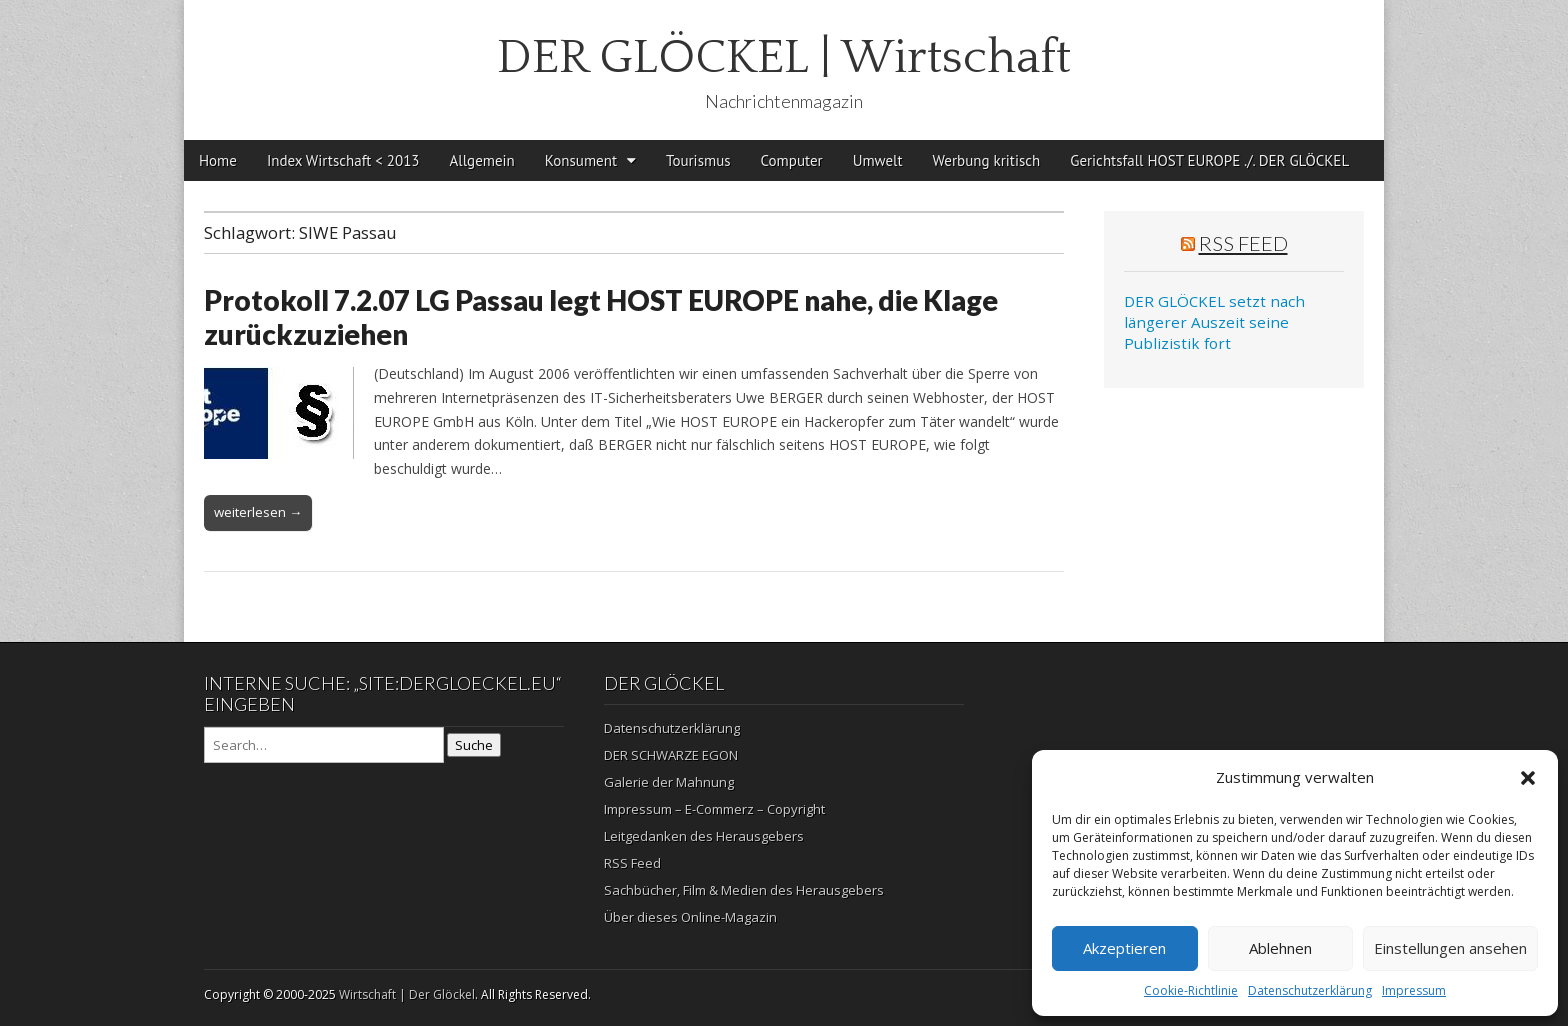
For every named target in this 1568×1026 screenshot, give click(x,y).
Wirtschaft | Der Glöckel (407, 994)
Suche (474, 745)
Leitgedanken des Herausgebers (704, 836)
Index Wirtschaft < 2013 (343, 160)
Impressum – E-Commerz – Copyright (714, 809)
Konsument (581, 160)
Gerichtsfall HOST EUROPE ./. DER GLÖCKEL (1209, 160)
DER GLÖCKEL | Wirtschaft (784, 57)
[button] (1528, 778)
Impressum (1414, 990)
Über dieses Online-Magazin (690, 917)
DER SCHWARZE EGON (671, 755)
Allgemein (482, 160)
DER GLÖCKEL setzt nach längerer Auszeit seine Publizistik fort (1214, 322)
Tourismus (698, 160)
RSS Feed (1243, 243)
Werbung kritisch (987, 160)
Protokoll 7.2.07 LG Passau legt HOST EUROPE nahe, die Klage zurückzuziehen (601, 317)
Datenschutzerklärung (1310, 990)
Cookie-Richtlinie (1191, 990)
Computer (792, 160)
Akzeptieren (1124, 948)
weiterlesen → (258, 512)
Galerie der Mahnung (669, 782)
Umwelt (878, 160)
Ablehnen (1280, 948)
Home (218, 160)
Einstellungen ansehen (1450, 948)
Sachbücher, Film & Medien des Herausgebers (744, 890)
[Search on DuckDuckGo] (324, 745)
